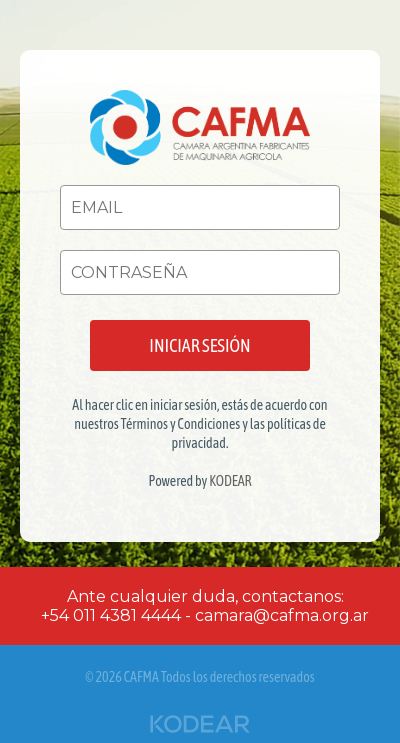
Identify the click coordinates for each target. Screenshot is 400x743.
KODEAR (230, 481)
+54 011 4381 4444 (111, 615)
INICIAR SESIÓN (199, 345)
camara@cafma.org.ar (282, 615)
